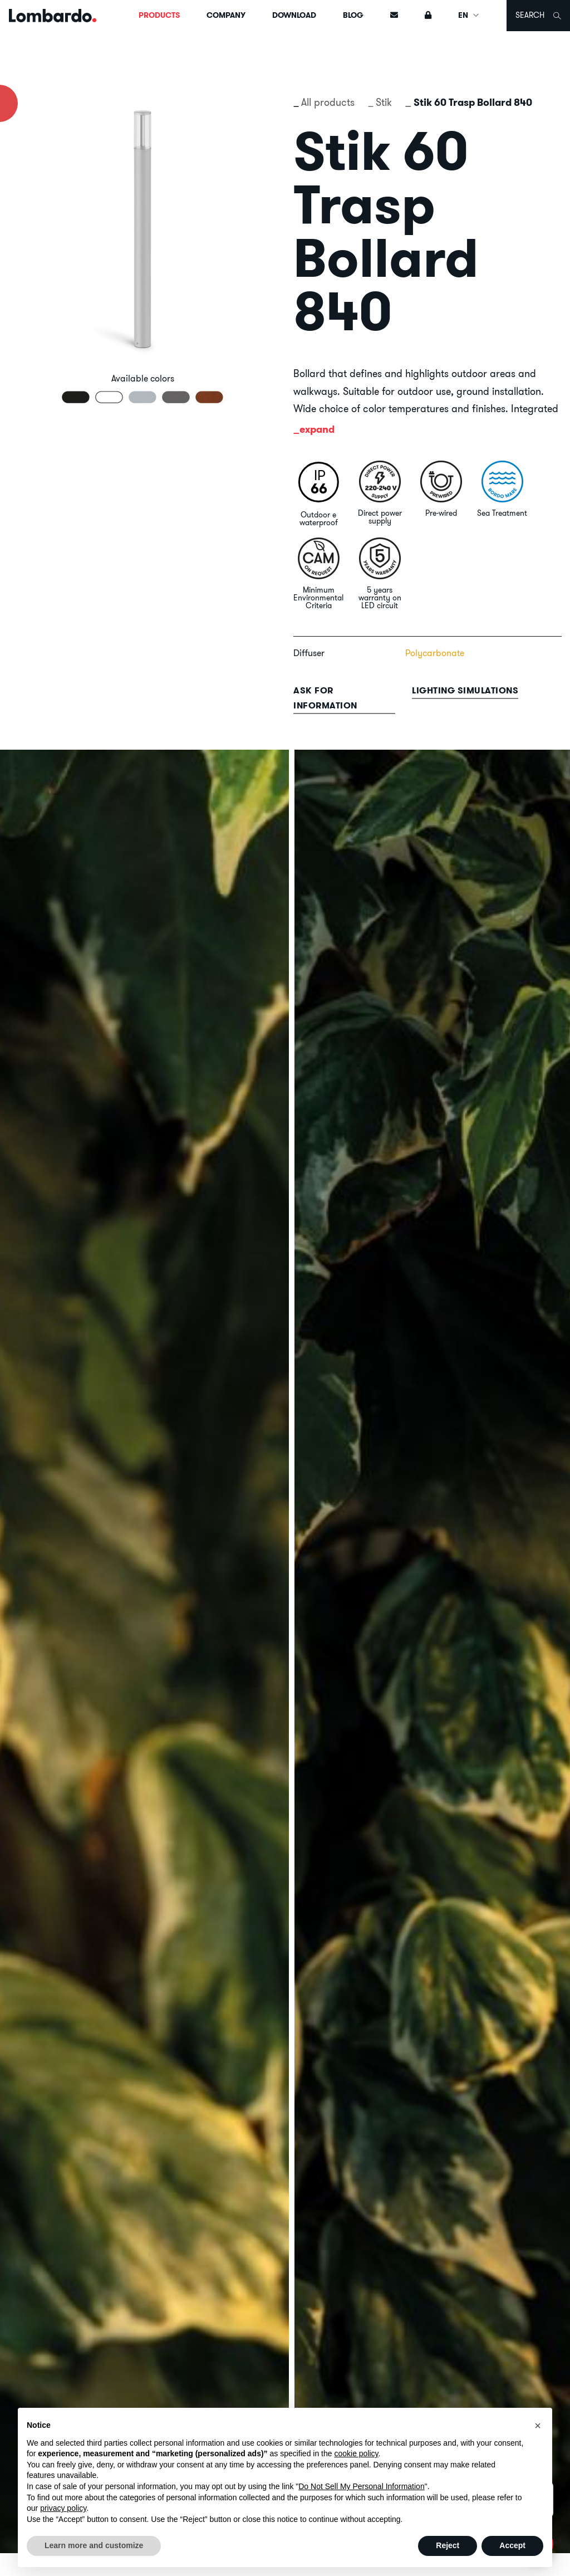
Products (159, 15)
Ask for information (325, 698)
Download (294, 15)
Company (226, 15)
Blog (353, 15)
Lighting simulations (465, 690)
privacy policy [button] (63, 2508)
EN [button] (469, 15)
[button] (538, 2426)
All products (328, 102)
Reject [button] (447, 2545)
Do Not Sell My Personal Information (361, 2486)
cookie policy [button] (356, 2453)
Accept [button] (512, 2545)
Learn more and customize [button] (94, 2545)
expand (317, 429)
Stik (384, 102)
